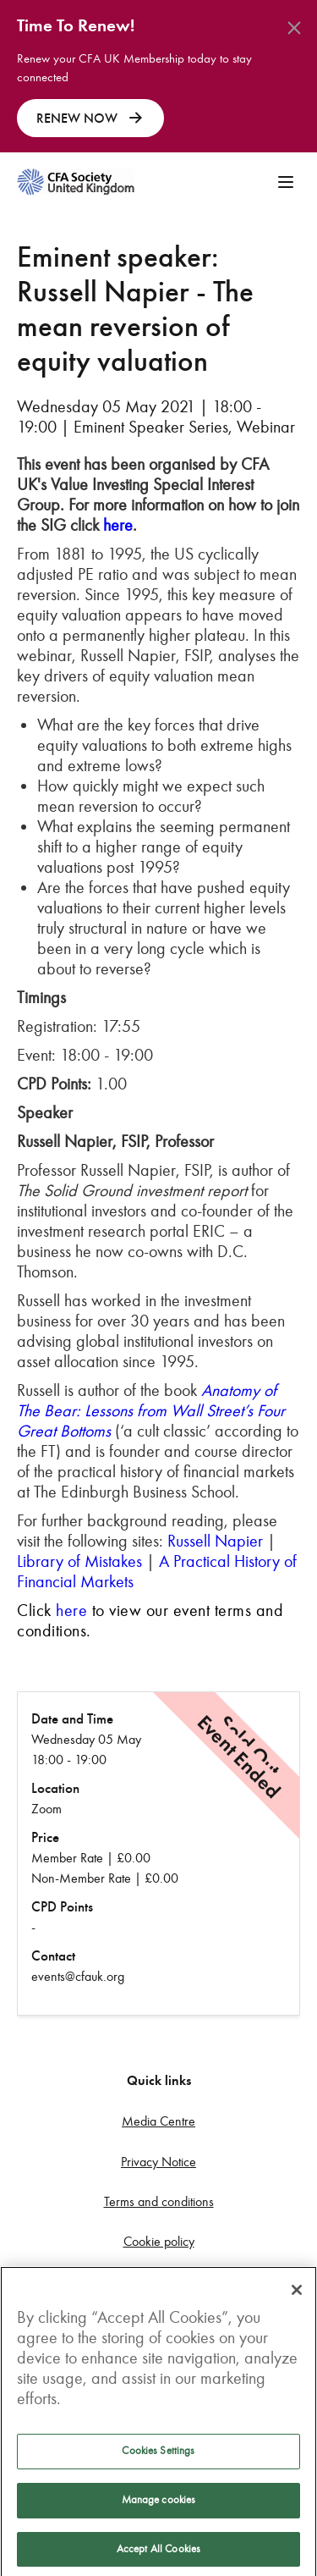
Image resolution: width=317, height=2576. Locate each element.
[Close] (296, 2295)
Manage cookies (159, 2505)
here (118, 525)
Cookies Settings (158, 2456)
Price (45, 1837)
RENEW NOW (90, 118)
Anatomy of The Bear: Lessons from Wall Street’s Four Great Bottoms (151, 1410)
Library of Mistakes (79, 1561)
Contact (53, 1956)
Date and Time (72, 1719)
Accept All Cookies (158, 2554)
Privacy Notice (158, 2162)
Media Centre (158, 2121)
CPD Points (62, 1907)
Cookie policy (158, 2241)
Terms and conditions (159, 2201)
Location (55, 1788)
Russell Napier (215, 1541)
